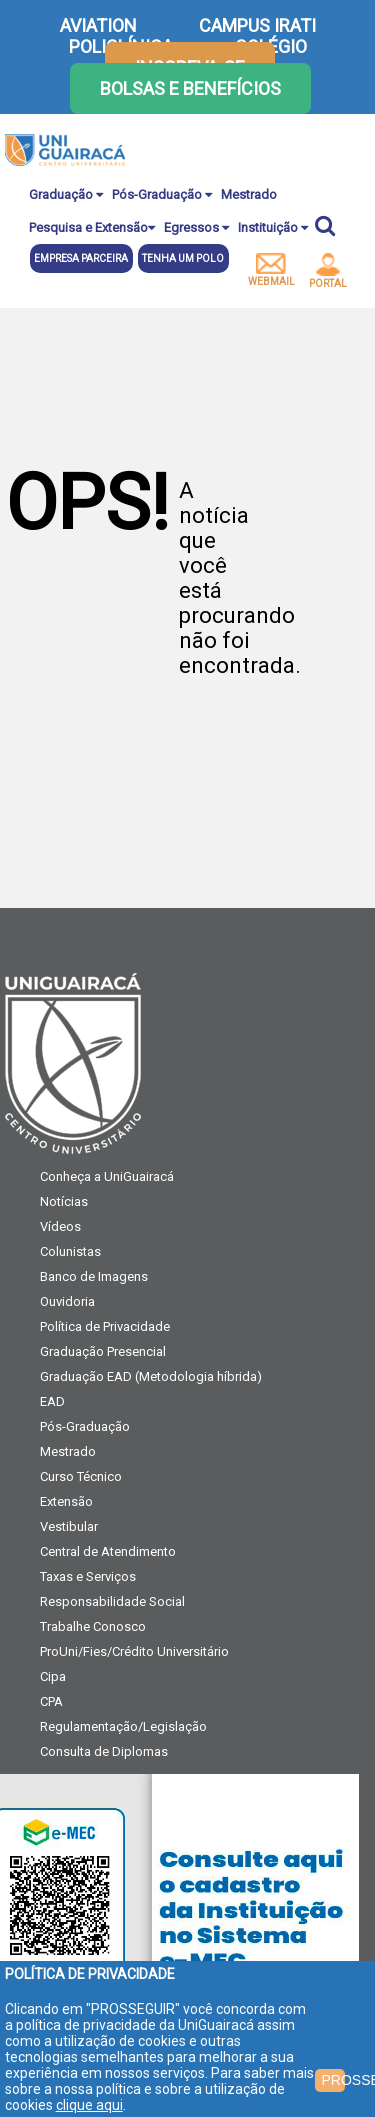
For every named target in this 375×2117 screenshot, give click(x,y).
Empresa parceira (81, 258)
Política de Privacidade (105, 1326)
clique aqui (89, 2105)
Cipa (53, 1676)
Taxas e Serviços (88, 1576)
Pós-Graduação (162, 194)
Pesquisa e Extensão (92, 227)
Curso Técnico (81, 1476)
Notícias (64, 1201)
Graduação (66, 194)
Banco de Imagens (94, 1276)
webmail (271, 270)
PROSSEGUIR (333, 2080)
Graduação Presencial (103, 1351)
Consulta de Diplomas (104, 1751)
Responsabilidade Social (112, 1601)
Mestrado (249, 194)
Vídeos (60, 1226)
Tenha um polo (183, 258)
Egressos (196, 227)
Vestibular (69, 1526)
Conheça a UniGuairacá (107, 1176)
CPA (51, 1701)
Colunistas (70, 1251)
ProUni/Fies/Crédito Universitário (134, 1651)
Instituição (273, 227)
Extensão (66, 1501)
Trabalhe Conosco (93, 1626)
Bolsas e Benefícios (190, 88)
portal (328, 271)
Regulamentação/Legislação (123, 1726)
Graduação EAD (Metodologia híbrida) (151, 1376)
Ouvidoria (67, 1301)
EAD (52, 1401)
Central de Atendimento (108, 1551)
